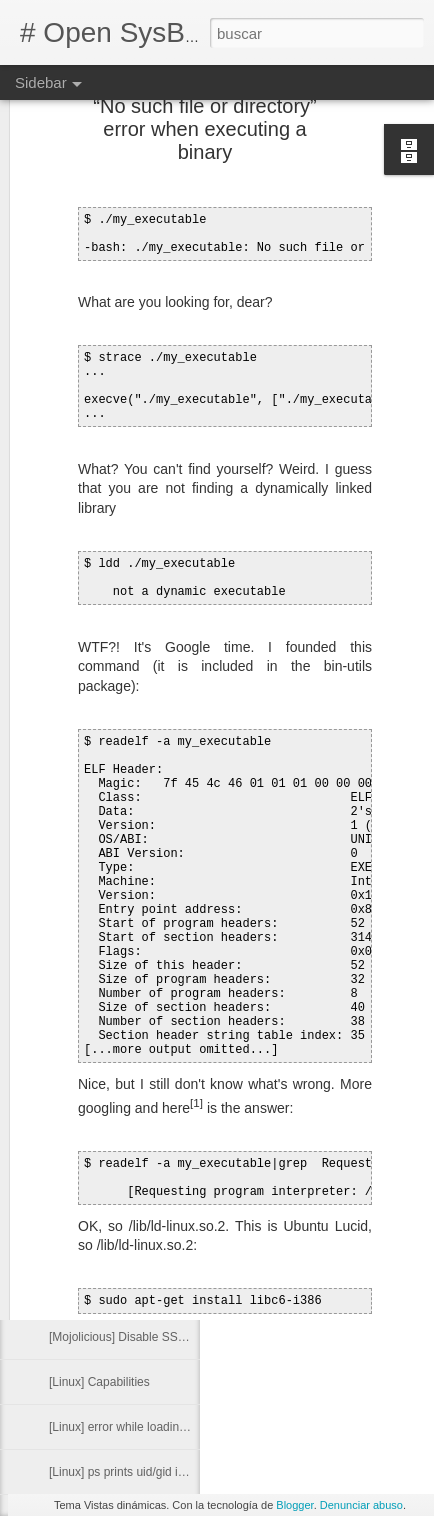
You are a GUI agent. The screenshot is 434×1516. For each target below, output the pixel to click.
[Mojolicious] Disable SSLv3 (123, 1337)
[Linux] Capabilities (99, 1382)
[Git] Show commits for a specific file (145, 1022)
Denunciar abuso (361, 1505)
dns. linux (320, 1052)
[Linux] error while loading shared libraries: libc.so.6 (185, 1427)
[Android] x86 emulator (109, 1247)
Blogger (294, 1505)
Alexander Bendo (328, 1026)
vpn (348, 1068)
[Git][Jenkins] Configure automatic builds (156, 1112)
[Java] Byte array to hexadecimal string (152, 1292)
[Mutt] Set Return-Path (108, 1067)
